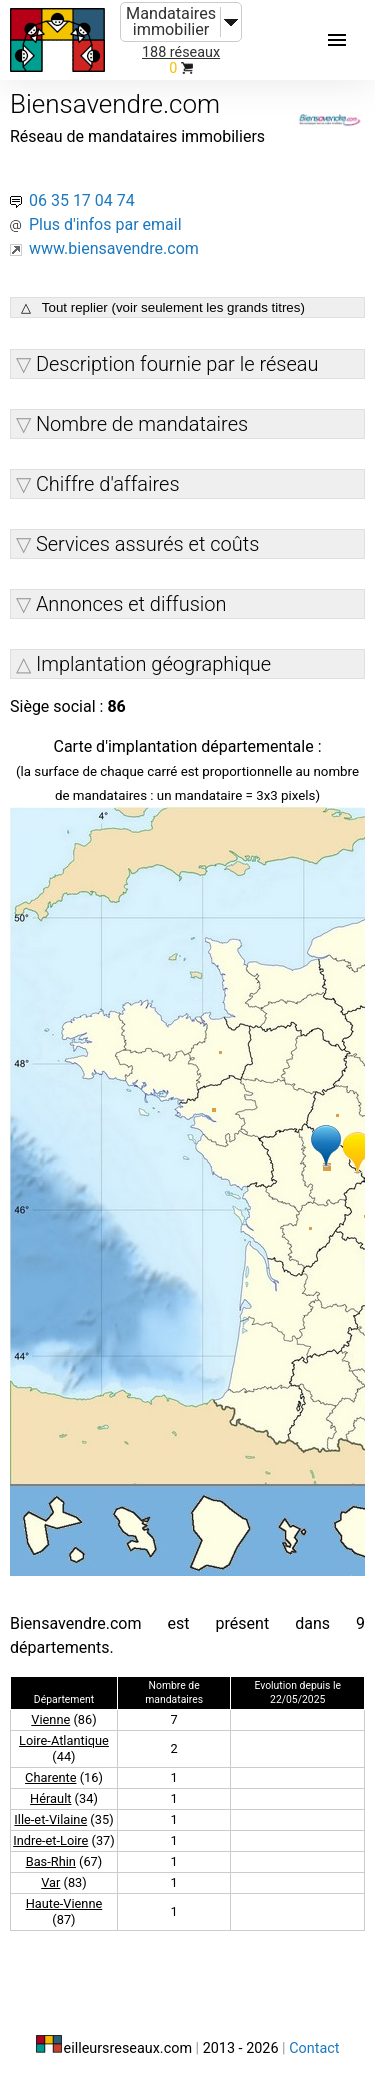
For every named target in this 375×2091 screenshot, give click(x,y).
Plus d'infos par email (105, 224)
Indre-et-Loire (50, 1840)
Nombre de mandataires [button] (142, 424)
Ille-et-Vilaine (50, 1819)
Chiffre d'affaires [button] (108, 484)
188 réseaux (181, 52)
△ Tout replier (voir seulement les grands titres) (163, 307)
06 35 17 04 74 (82, 200)
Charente (50, 1777)
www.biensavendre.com (114, 248)
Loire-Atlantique (64, 1740)
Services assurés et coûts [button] (147, 544)
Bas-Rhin (51, 1861)
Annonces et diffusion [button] (131, 604)
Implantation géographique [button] (153, 664)
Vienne (50, 1719)
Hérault (50, 1798)
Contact (314, 2048)
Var (50, 1882)
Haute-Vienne (64, 1903)
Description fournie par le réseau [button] (177, 364)
